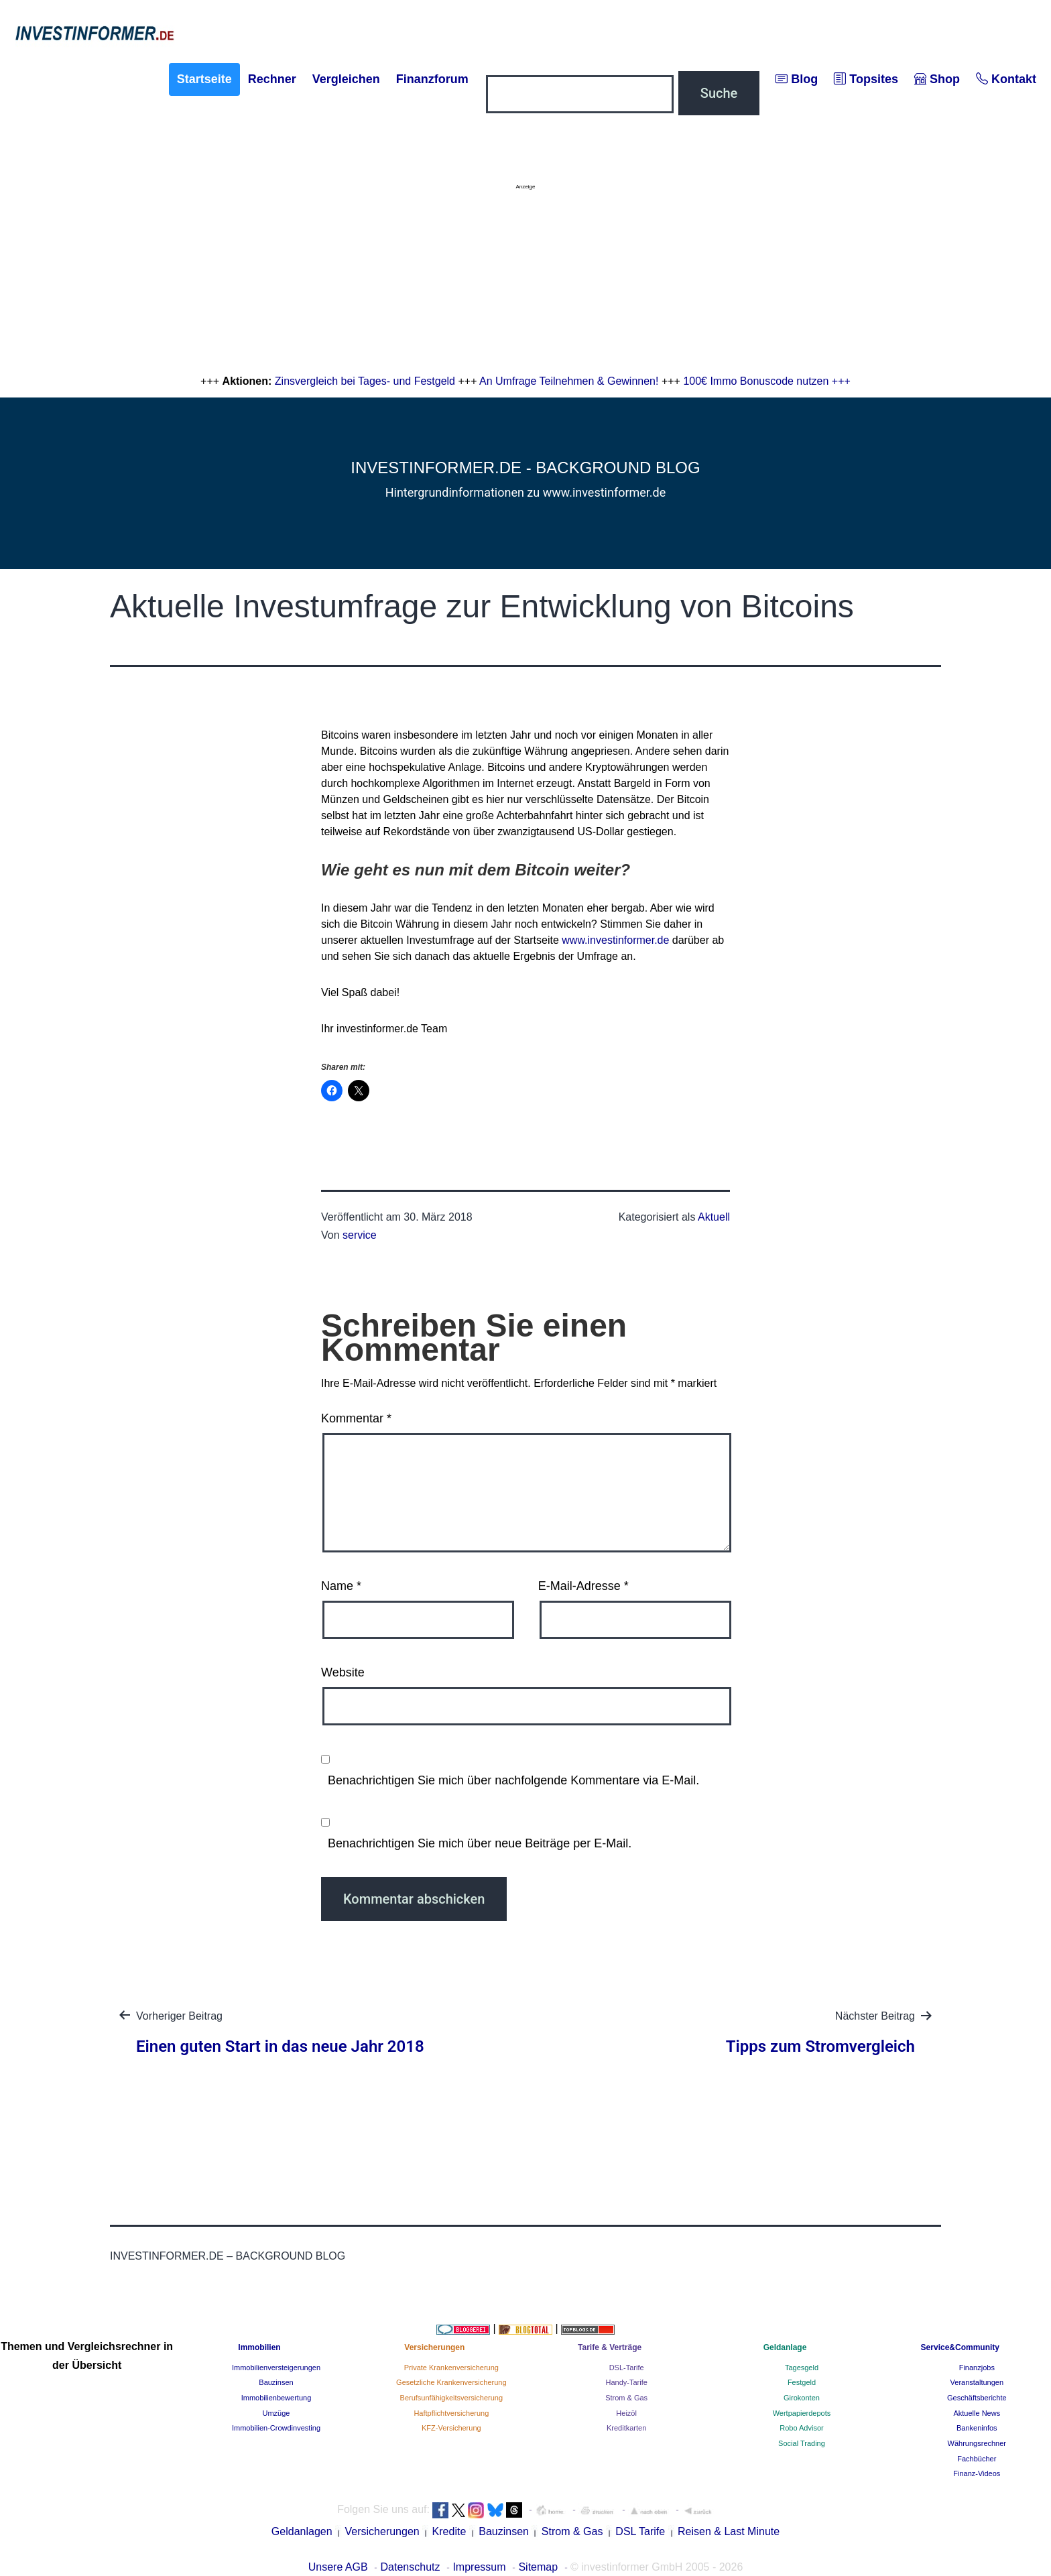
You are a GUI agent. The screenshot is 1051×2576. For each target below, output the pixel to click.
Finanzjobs (977, 2368)
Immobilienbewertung (276, 2398)
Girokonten (802, 2398)
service (360, 1235)
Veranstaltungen (977, 2382)
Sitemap (538, 2567)
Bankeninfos (976, 2428)
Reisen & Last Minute (729, 2531)
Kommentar (356, 1418)
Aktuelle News (976, 2413)
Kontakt (1006, 79)
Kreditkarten (626, 2428)
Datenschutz (410, 2567)
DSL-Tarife (626, 2368)
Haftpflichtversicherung (451, 2413)
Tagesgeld (801, 2368)
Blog (797, 79)
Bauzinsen (276, 2382)
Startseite (204, 79)
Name (341, 1586)
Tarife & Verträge (609, 2347)
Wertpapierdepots (802, 2413)
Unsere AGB (338, 2567)
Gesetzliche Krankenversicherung (451, 2382)
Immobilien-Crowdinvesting (276, 2428)
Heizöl (626, 2413)
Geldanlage (785, 2347)
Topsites (866, 79)
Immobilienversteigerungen (276, 2368)
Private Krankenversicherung (451, 2368)
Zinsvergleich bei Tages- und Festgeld (365, 381)
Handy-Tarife (626, 2382)
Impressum (478, 2567)
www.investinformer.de (615, 940)
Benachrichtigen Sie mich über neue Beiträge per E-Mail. (479, 1843)
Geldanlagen (301, 2531)
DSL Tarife (640, 2531)
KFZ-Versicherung (451, 2428)
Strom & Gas (626, 2398)
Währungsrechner (977, 2443)
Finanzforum (432, 79)
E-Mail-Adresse (583, 1586)
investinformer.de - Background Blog (525, 467)
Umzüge (276, 2413)
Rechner (272, 79)
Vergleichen (346, 79)
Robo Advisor (801, 2428)
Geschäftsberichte (977, 2398)
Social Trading (801, 2443)
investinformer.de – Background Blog (227, 2256)
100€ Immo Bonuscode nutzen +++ (767, 381)
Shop (937, 79)
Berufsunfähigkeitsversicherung (451, 2398)
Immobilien (259, 2347)
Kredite (449, 2531)
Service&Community (960, 2347)
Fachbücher (976, 2459)
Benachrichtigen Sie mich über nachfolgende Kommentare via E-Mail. (513, 1780)
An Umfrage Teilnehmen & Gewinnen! (568, 381)
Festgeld (802, 2382)
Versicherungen (434, 2347)
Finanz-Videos (976, 2473)
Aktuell (714, 1217)
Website (343, 1672)
